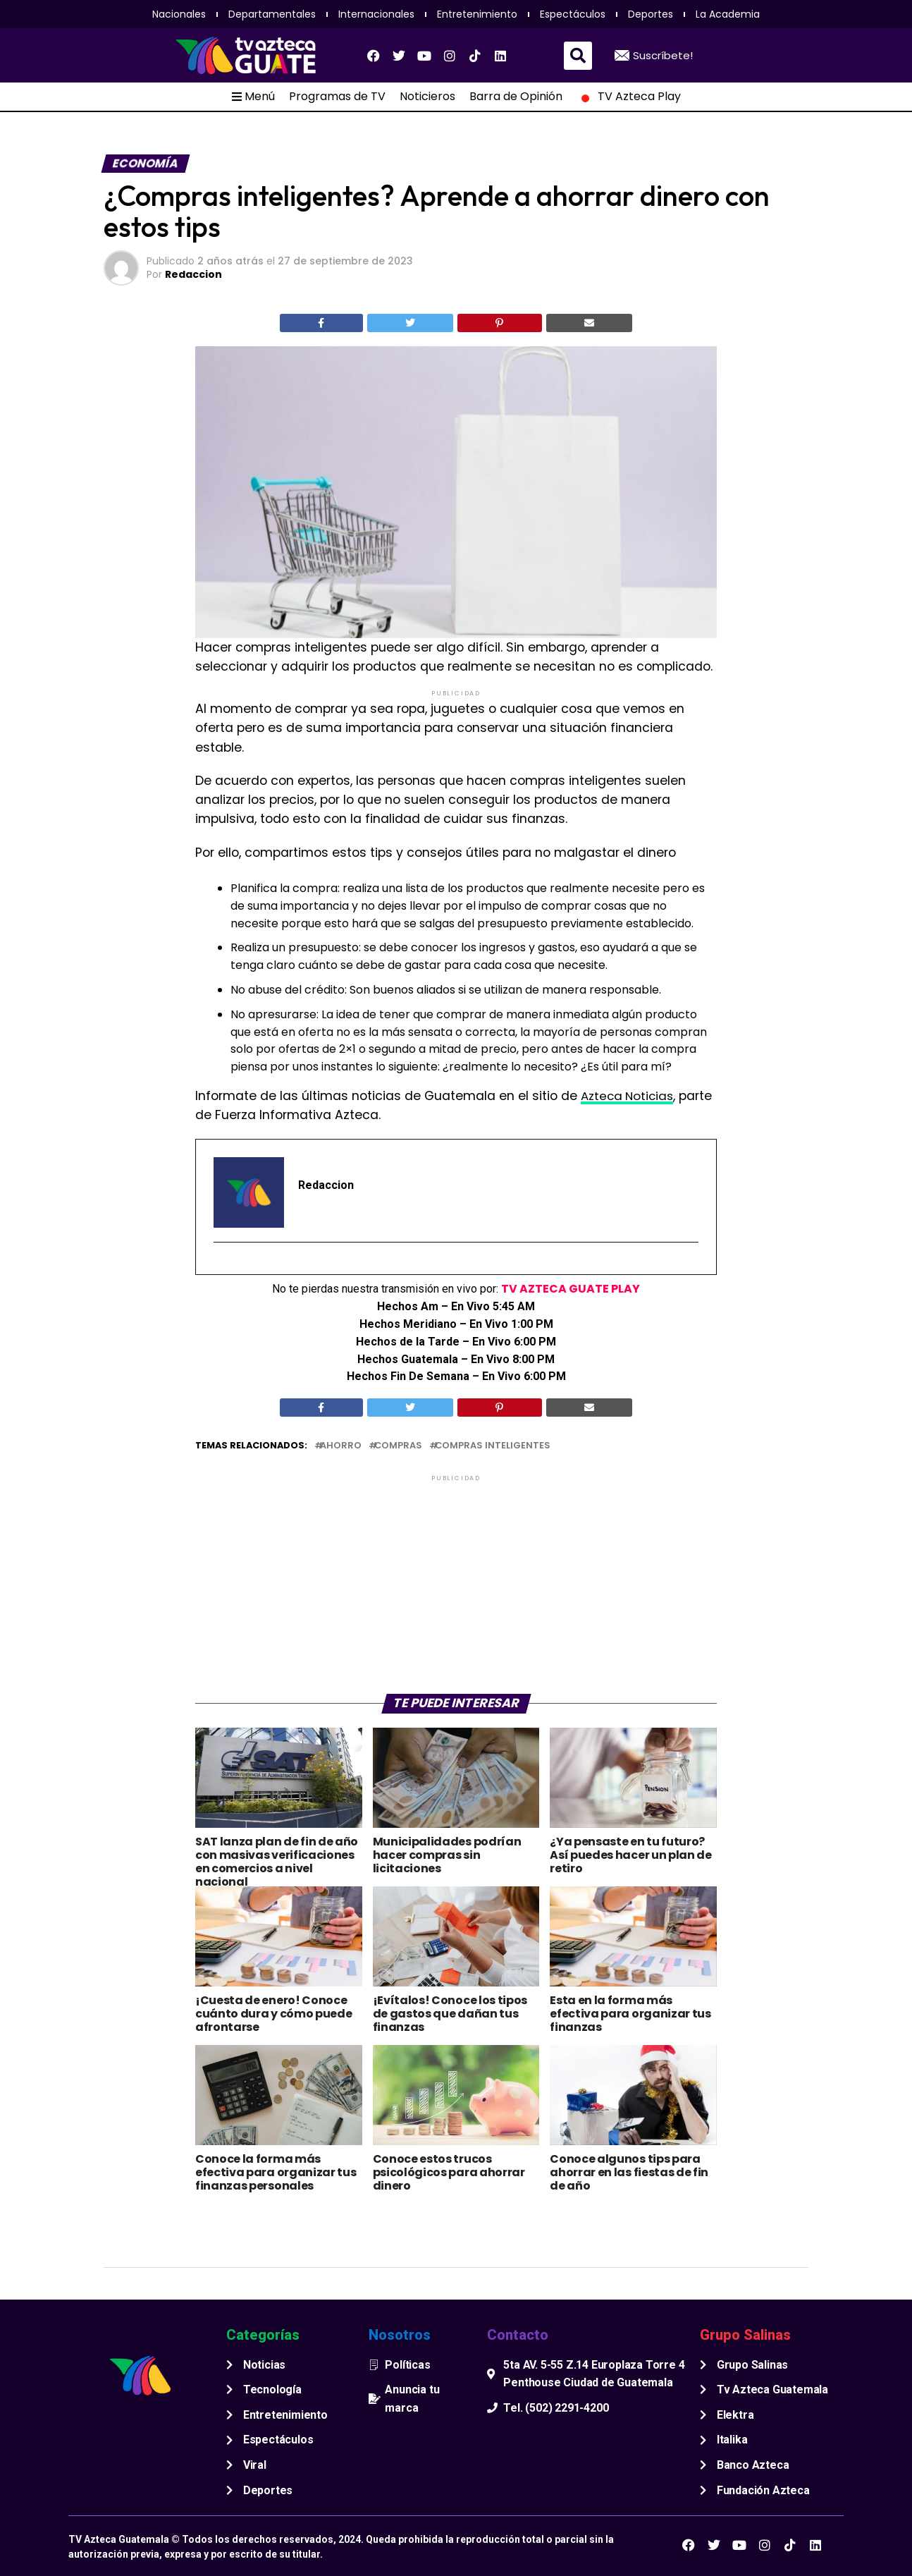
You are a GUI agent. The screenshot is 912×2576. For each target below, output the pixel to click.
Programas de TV (337, 97)
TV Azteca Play (629, 97)
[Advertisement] (456, 1583)
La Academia (728, 14)
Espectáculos (572, 14)
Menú (253, 97)
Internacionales (376, 14)
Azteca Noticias (629, 1095)
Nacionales (179, 14)
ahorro (341, 1446)
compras (398, 1446)
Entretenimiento (477, 14)
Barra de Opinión (515, 97)
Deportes (650, 14)
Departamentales (272, 14)
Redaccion (193, 274)
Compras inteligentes (492, 1446)
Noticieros (427, 97)
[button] (578, 56)
